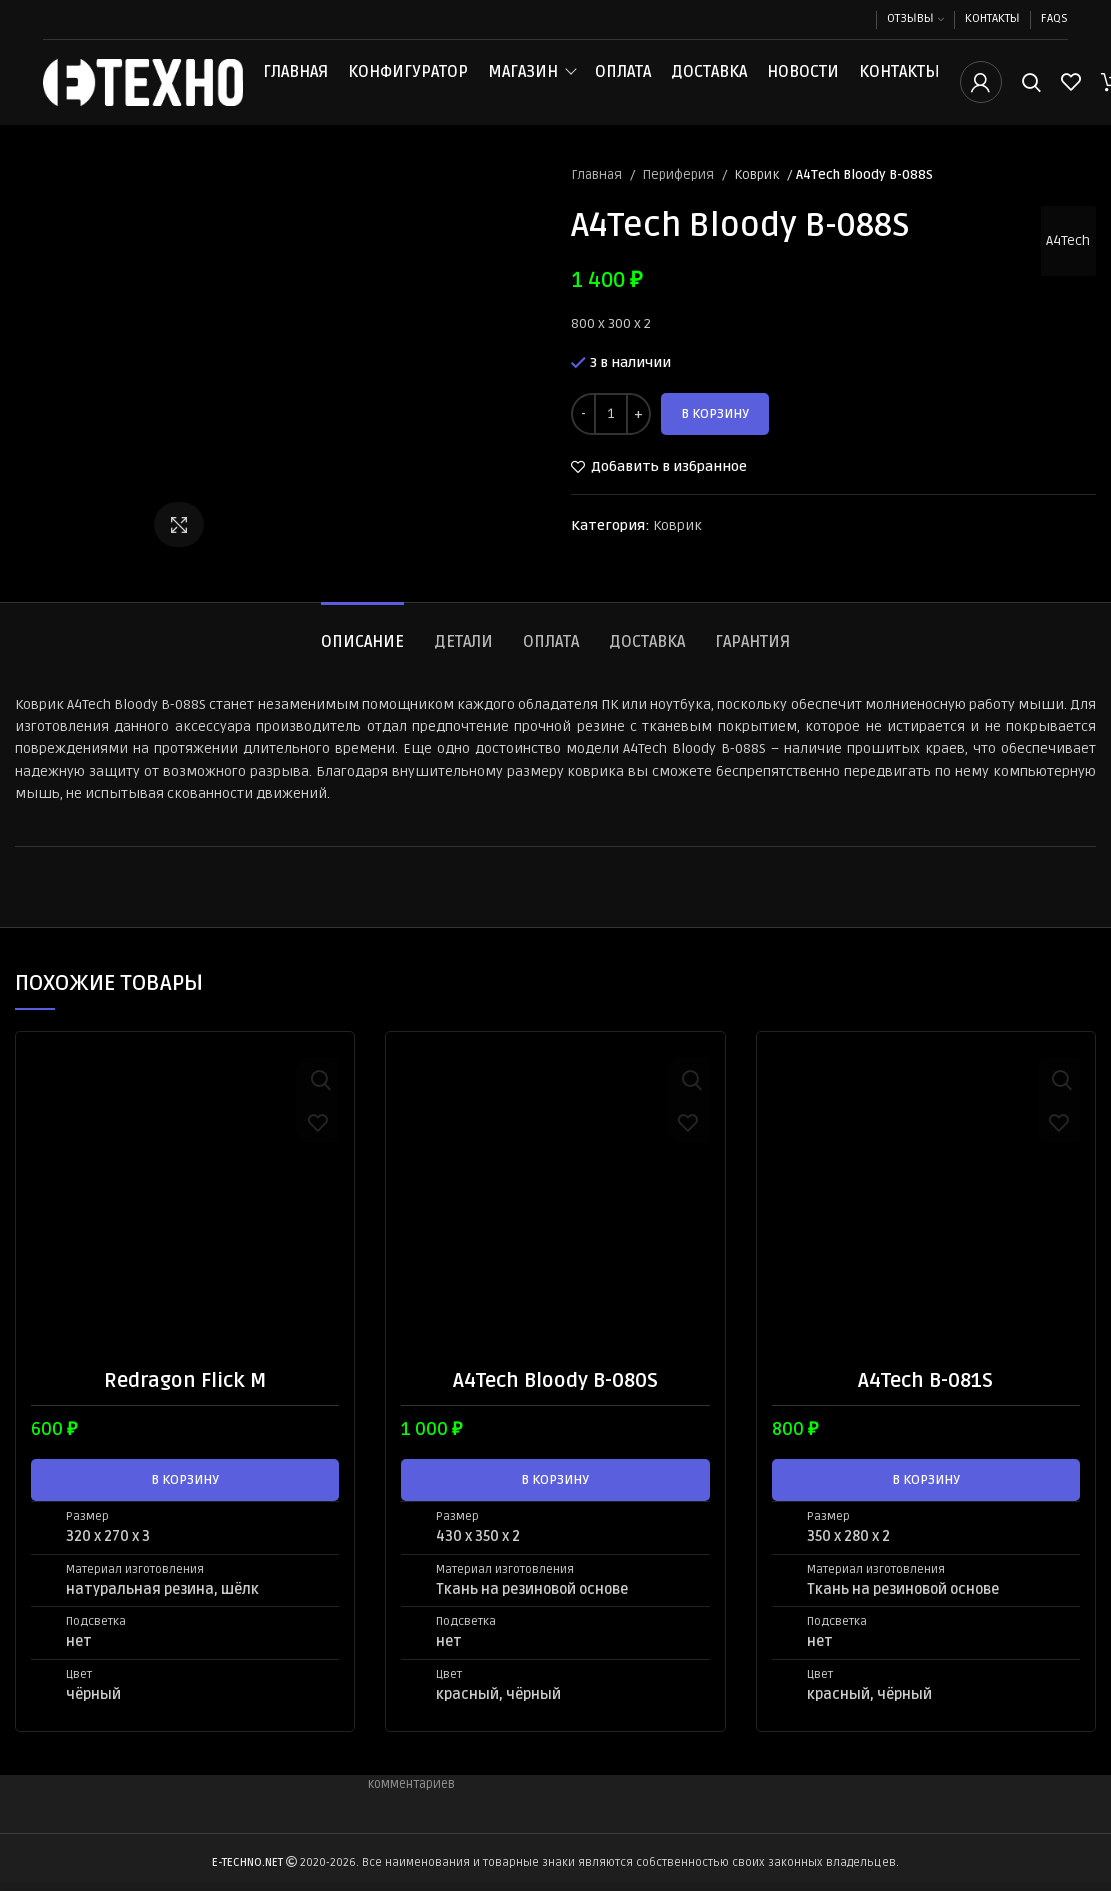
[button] (185, 1500)
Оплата (623, 82)
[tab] (362, 653)
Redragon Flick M (185, 1401)
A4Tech (1064, 260)
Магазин (523, 82)
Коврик (758, 195)
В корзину (715, 434)
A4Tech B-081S (925, 1401)
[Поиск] (1031, 93)
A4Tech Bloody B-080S (555, 1401)
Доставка (709, 82)
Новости (803, 82)
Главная (295, 82)
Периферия (679, 195)
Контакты (899, 82)
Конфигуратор (408, 82)
